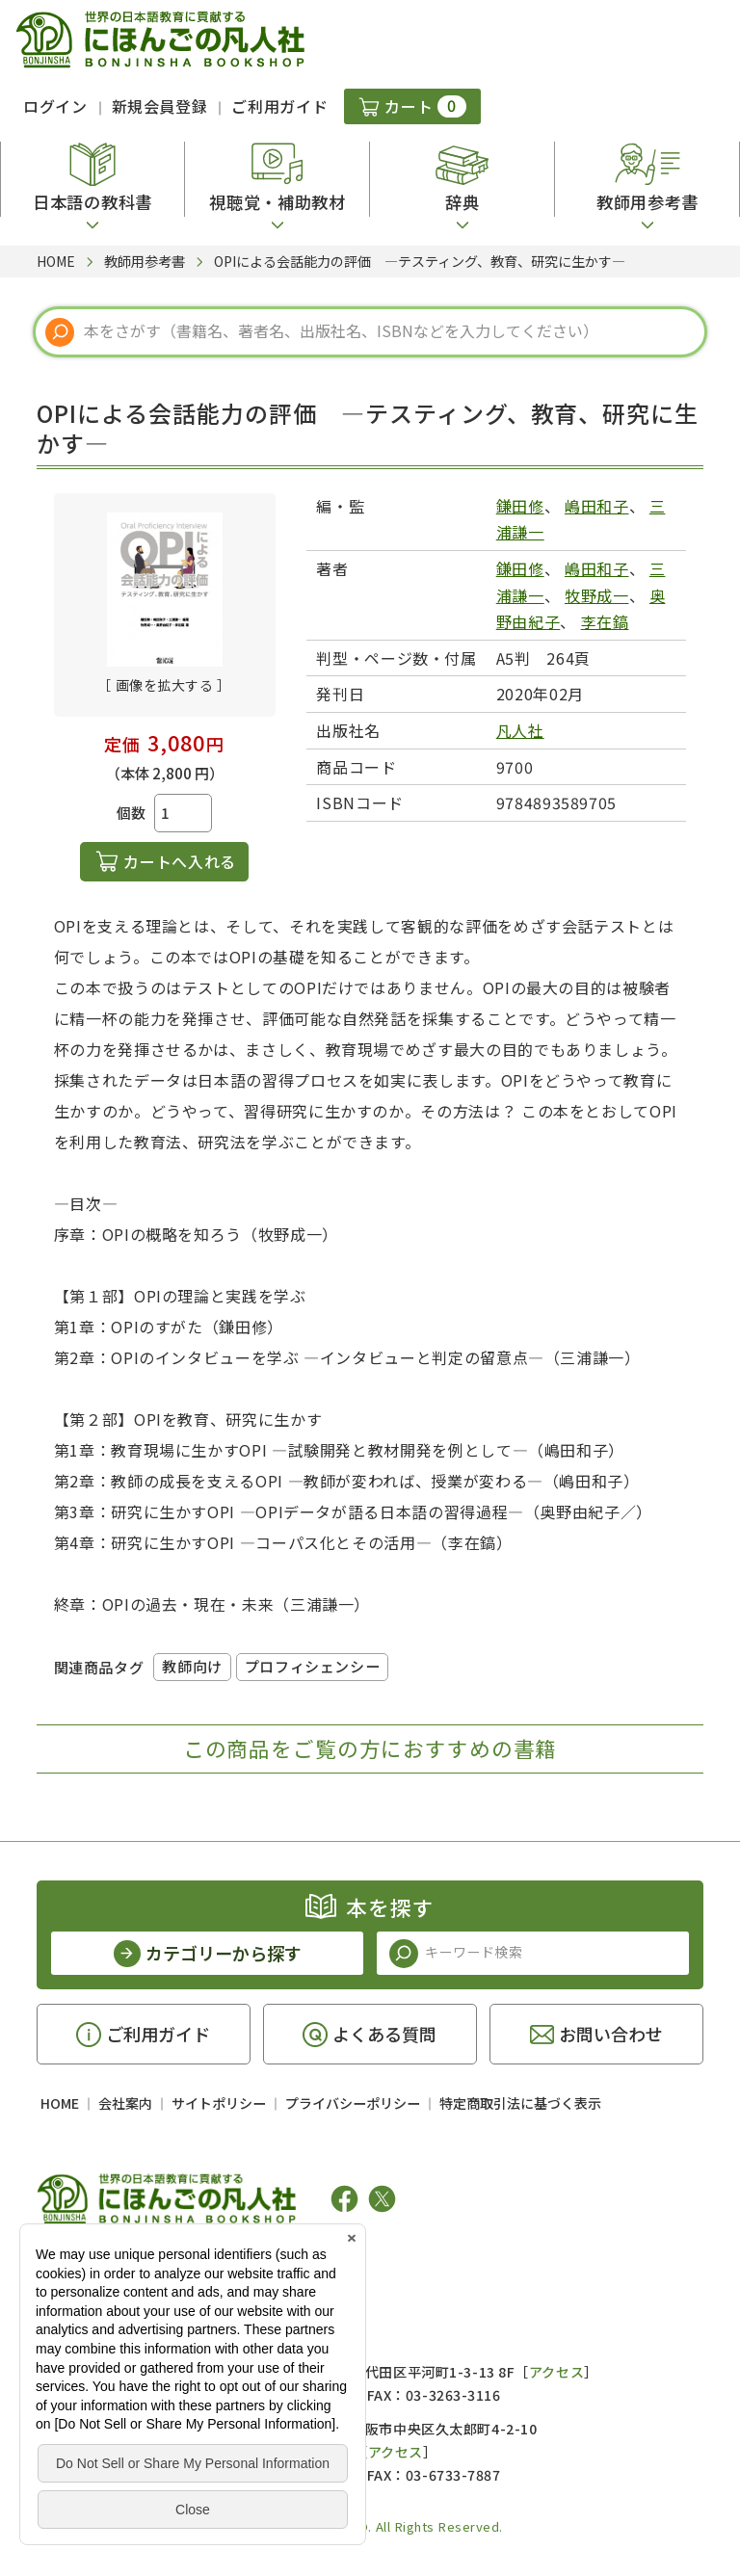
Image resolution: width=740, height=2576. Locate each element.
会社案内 (125, 2103)
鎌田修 (520, 505)
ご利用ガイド (279, 106)
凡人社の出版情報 (116, 2258)
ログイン (55, 106)
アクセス (556, 2371)
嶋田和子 (597, 505)
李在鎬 (605, 621)
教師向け (192, 1666)
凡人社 (520, 730)
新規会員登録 (160, 106)
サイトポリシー (219, 2103)
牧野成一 (597, 595)
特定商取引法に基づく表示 (520, 2103)
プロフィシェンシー (312, 1666)
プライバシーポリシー (352, 2103)
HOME (59, 2103)
